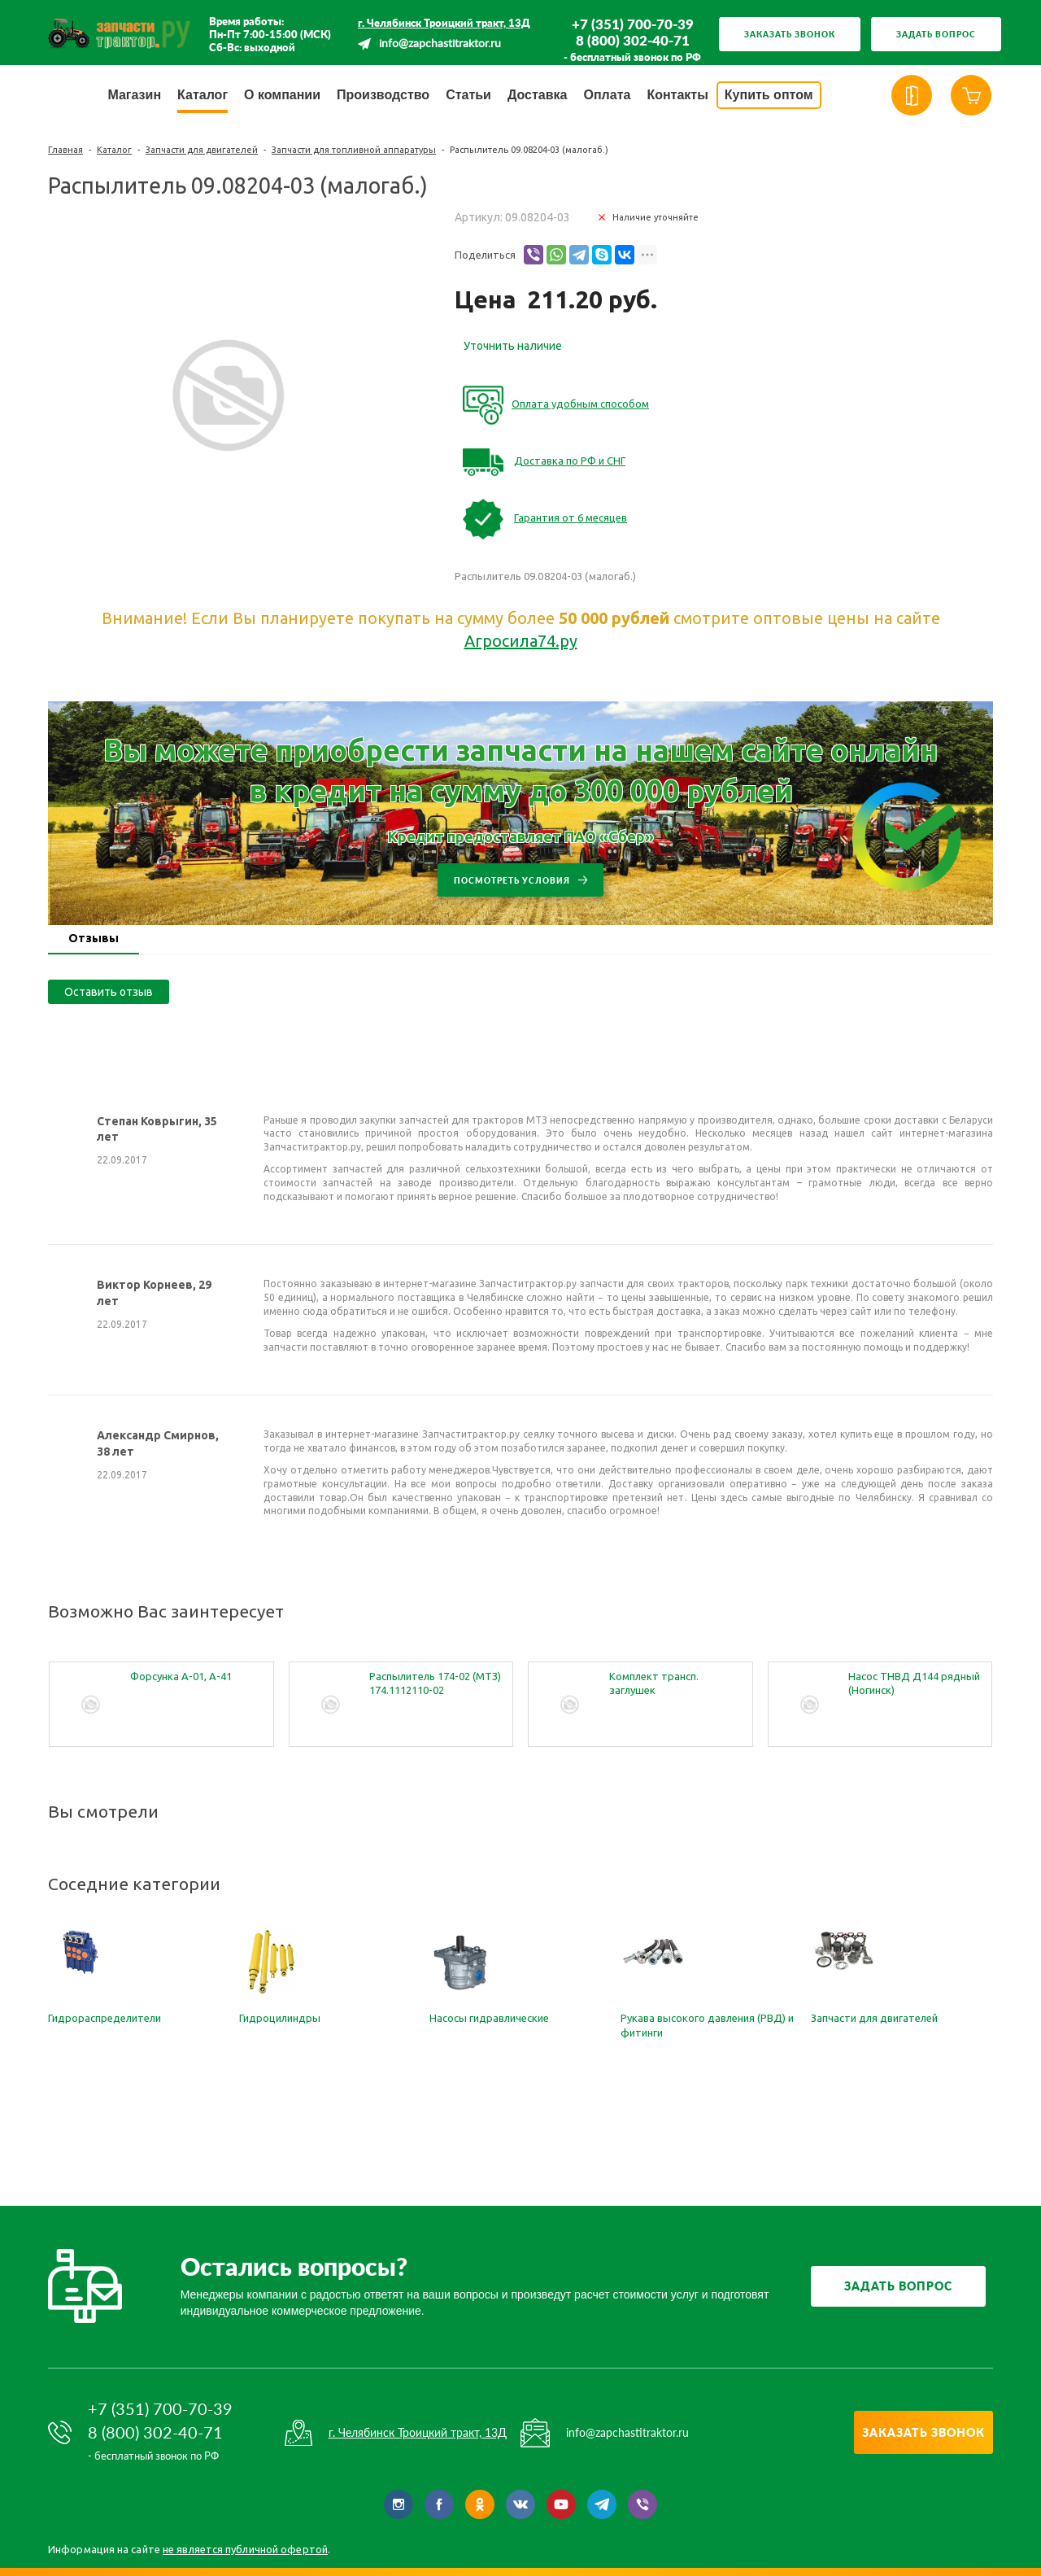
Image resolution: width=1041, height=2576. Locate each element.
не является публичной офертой (245, 2549)
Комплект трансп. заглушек (654, 1683)
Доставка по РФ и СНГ (569, 460)
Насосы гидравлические (489, 2018)
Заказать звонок (789, 34)
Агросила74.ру (520, 640)
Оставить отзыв (108, 991)
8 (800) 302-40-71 (633, 41)
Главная (65, 150)
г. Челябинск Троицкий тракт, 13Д (444, 22)
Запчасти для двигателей (202, 150)
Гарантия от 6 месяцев (570, 517)
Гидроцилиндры (279, 2018)
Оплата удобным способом (580, 403)
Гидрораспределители (104, 2018)
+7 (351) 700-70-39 (633, 24)
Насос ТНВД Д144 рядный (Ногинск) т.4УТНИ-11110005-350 (914, 1683)
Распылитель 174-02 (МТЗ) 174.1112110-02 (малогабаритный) (435, 1683)
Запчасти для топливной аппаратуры (354, 150)
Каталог (114, 150)
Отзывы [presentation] (93, 938)
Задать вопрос (936, 34)
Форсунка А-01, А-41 (181, 1676)
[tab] (93, 939)
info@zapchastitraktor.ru (440, 44)
